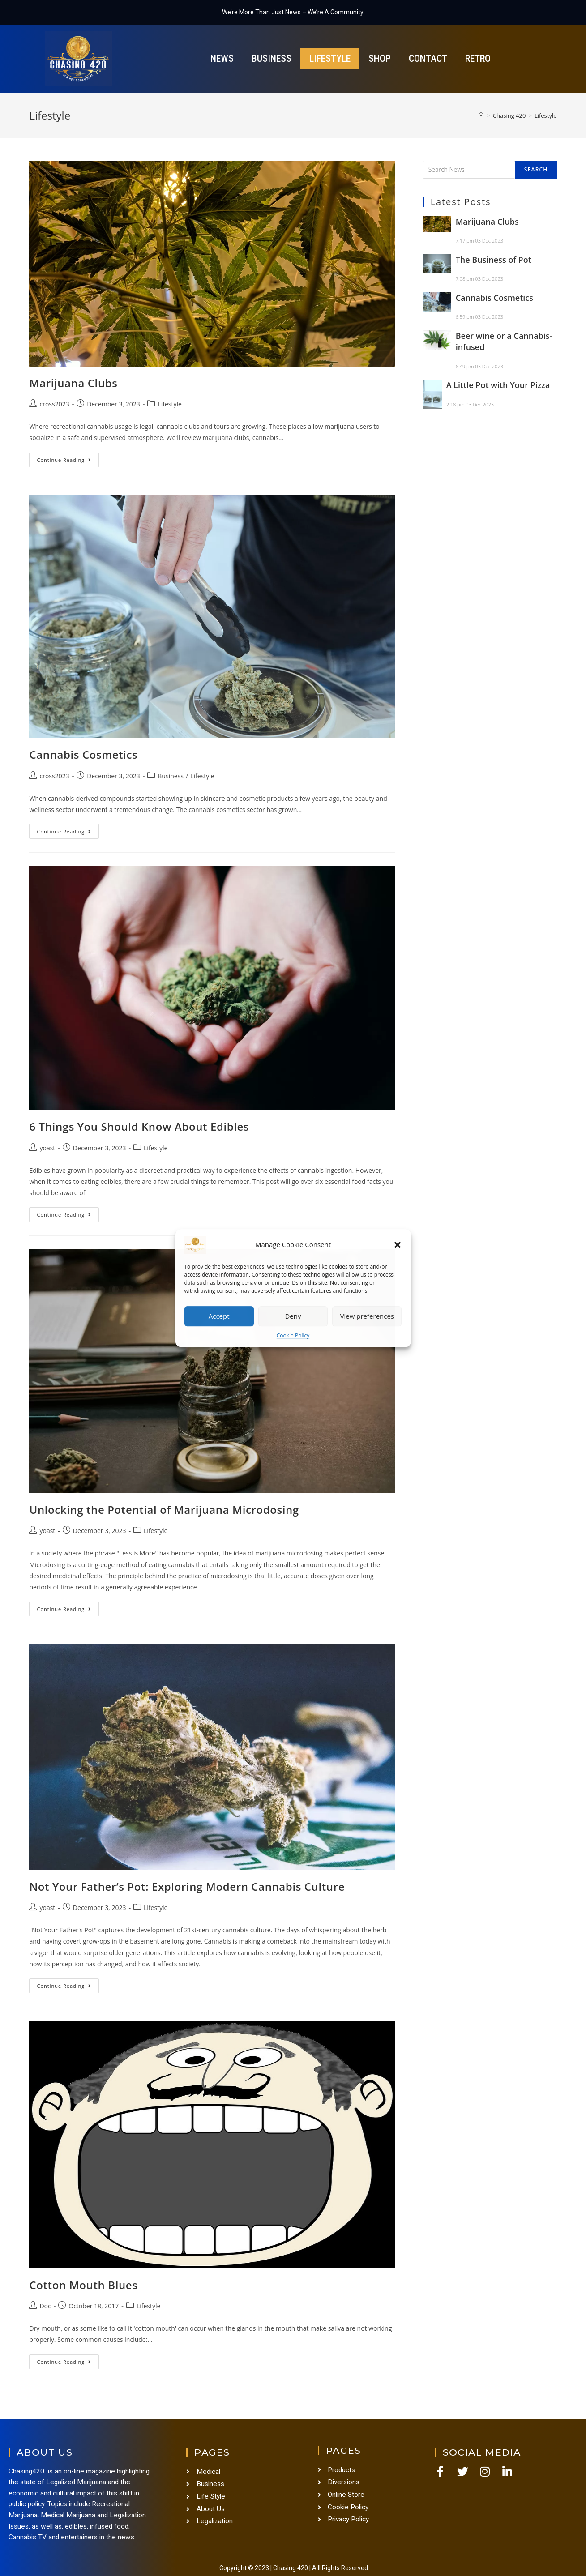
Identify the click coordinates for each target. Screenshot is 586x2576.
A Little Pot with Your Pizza (498, 385)
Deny (293, 1315)
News (222, 58)
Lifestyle (330, 58)
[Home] (481, 115)
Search (536, 169)
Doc (45, 2306)
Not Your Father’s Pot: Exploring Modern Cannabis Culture (187, 1886)
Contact (428, 58)
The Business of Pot (493, 259)
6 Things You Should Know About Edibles (139, 1126)
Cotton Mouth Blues (83, 2284)
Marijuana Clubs (73, 383)
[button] (397, 1244)
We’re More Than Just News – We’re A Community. (293, 12)
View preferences (367, 1315)
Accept (219, 1315)
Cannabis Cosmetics (83, 754)
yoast (47, 1148)
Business (271, 58)
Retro (478, 58)
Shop (379, 58)
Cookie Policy (293, 1335)
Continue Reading (68, 458)
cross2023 (54, 404)
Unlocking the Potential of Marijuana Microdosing (164, 1509)
